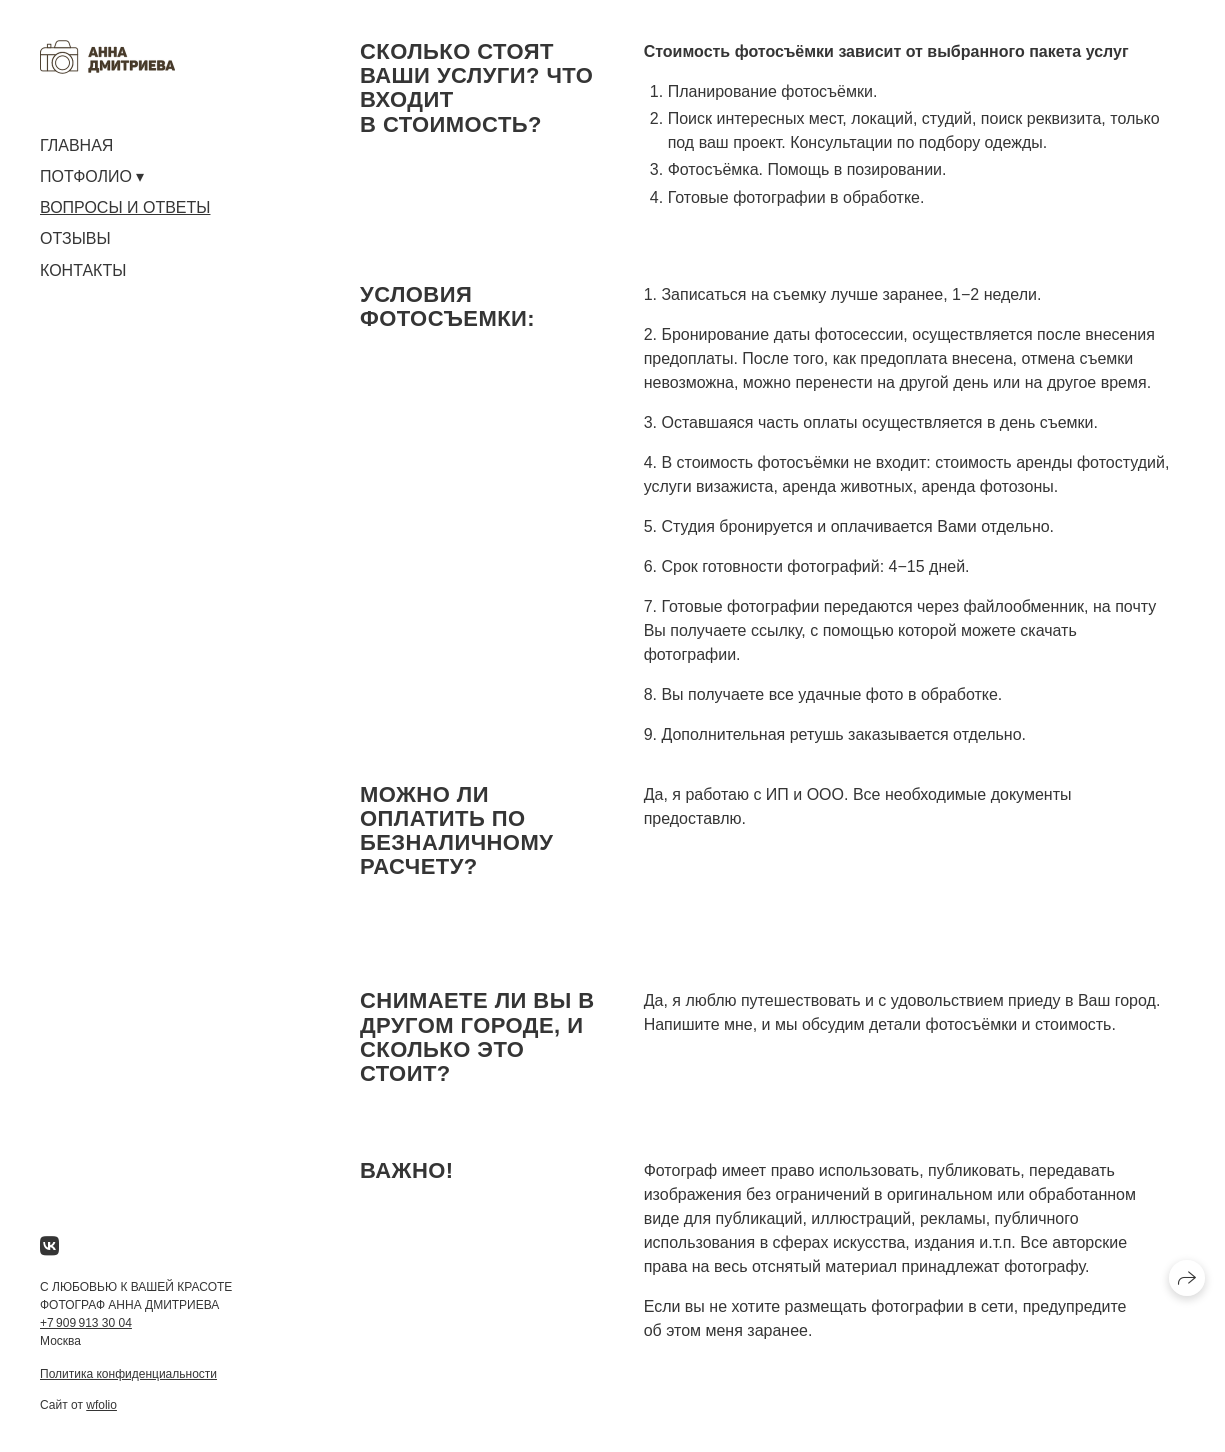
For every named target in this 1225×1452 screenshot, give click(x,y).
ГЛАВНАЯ (76, 145)
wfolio (101, 1405)
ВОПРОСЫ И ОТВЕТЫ (125, 207)
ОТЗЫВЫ (75, 238)
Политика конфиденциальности (128, 1374)
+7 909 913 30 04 (86, 1323)
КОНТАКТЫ (83, 270)
